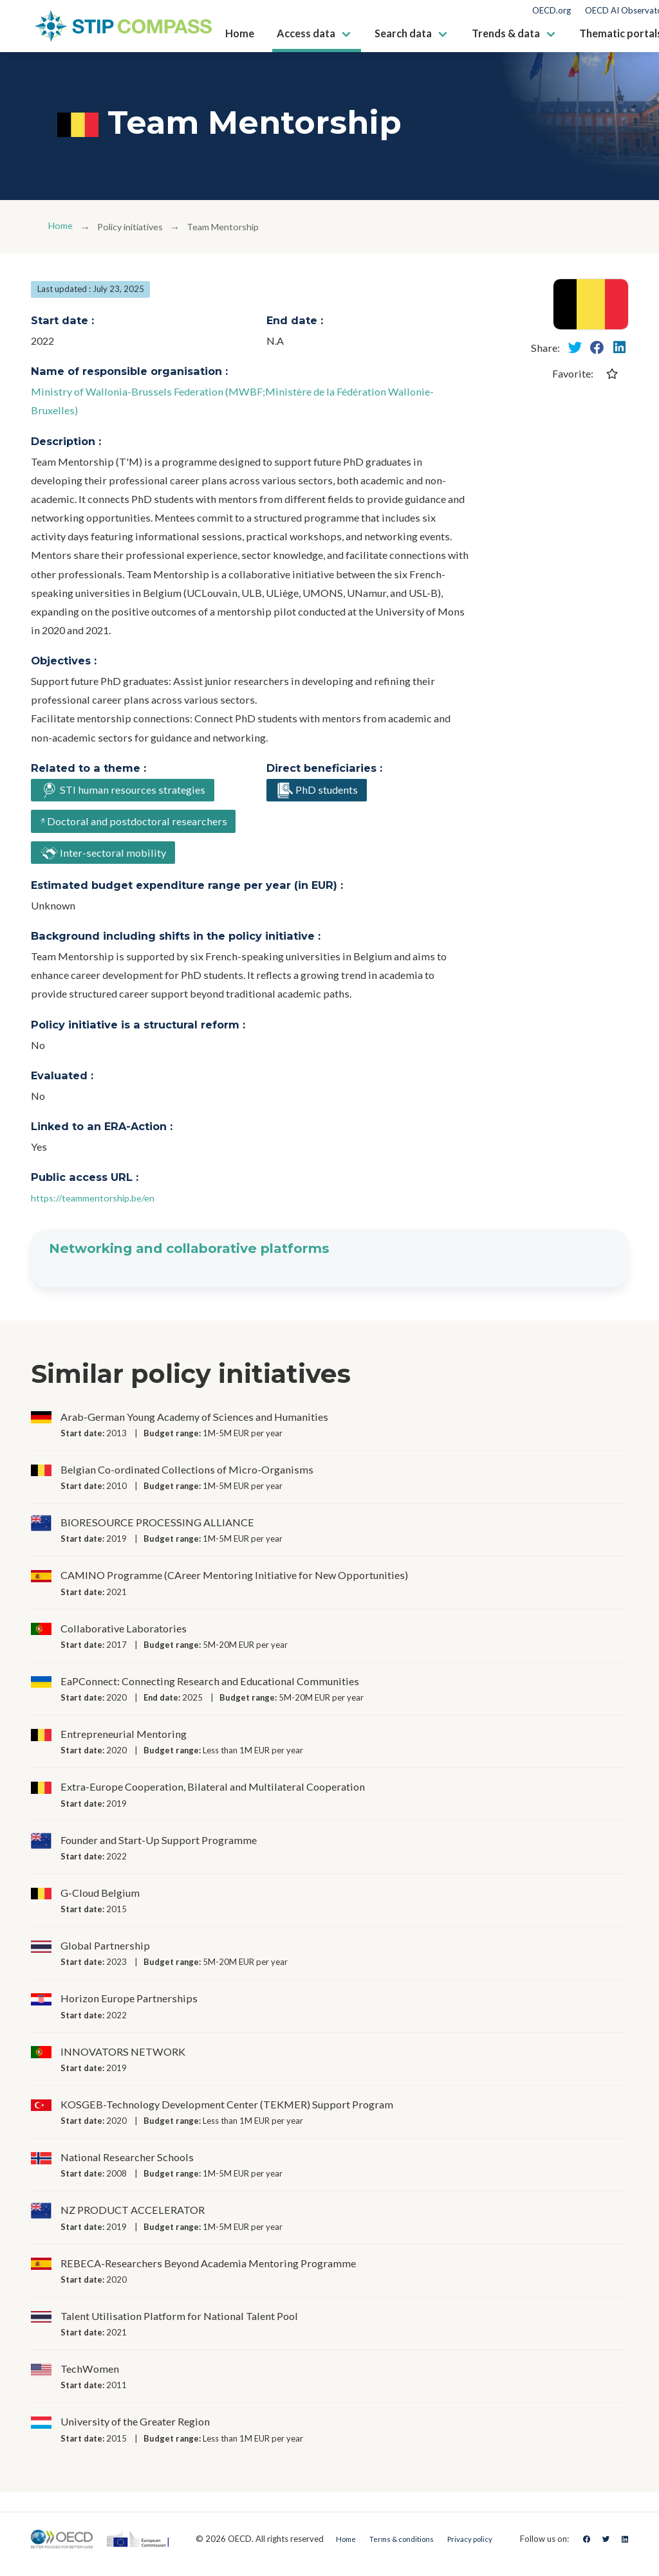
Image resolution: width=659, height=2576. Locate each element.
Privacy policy (475, 2548)
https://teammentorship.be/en (101, 1207)
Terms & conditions (396, 2548)
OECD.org (551, 10)
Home (62, 227)
